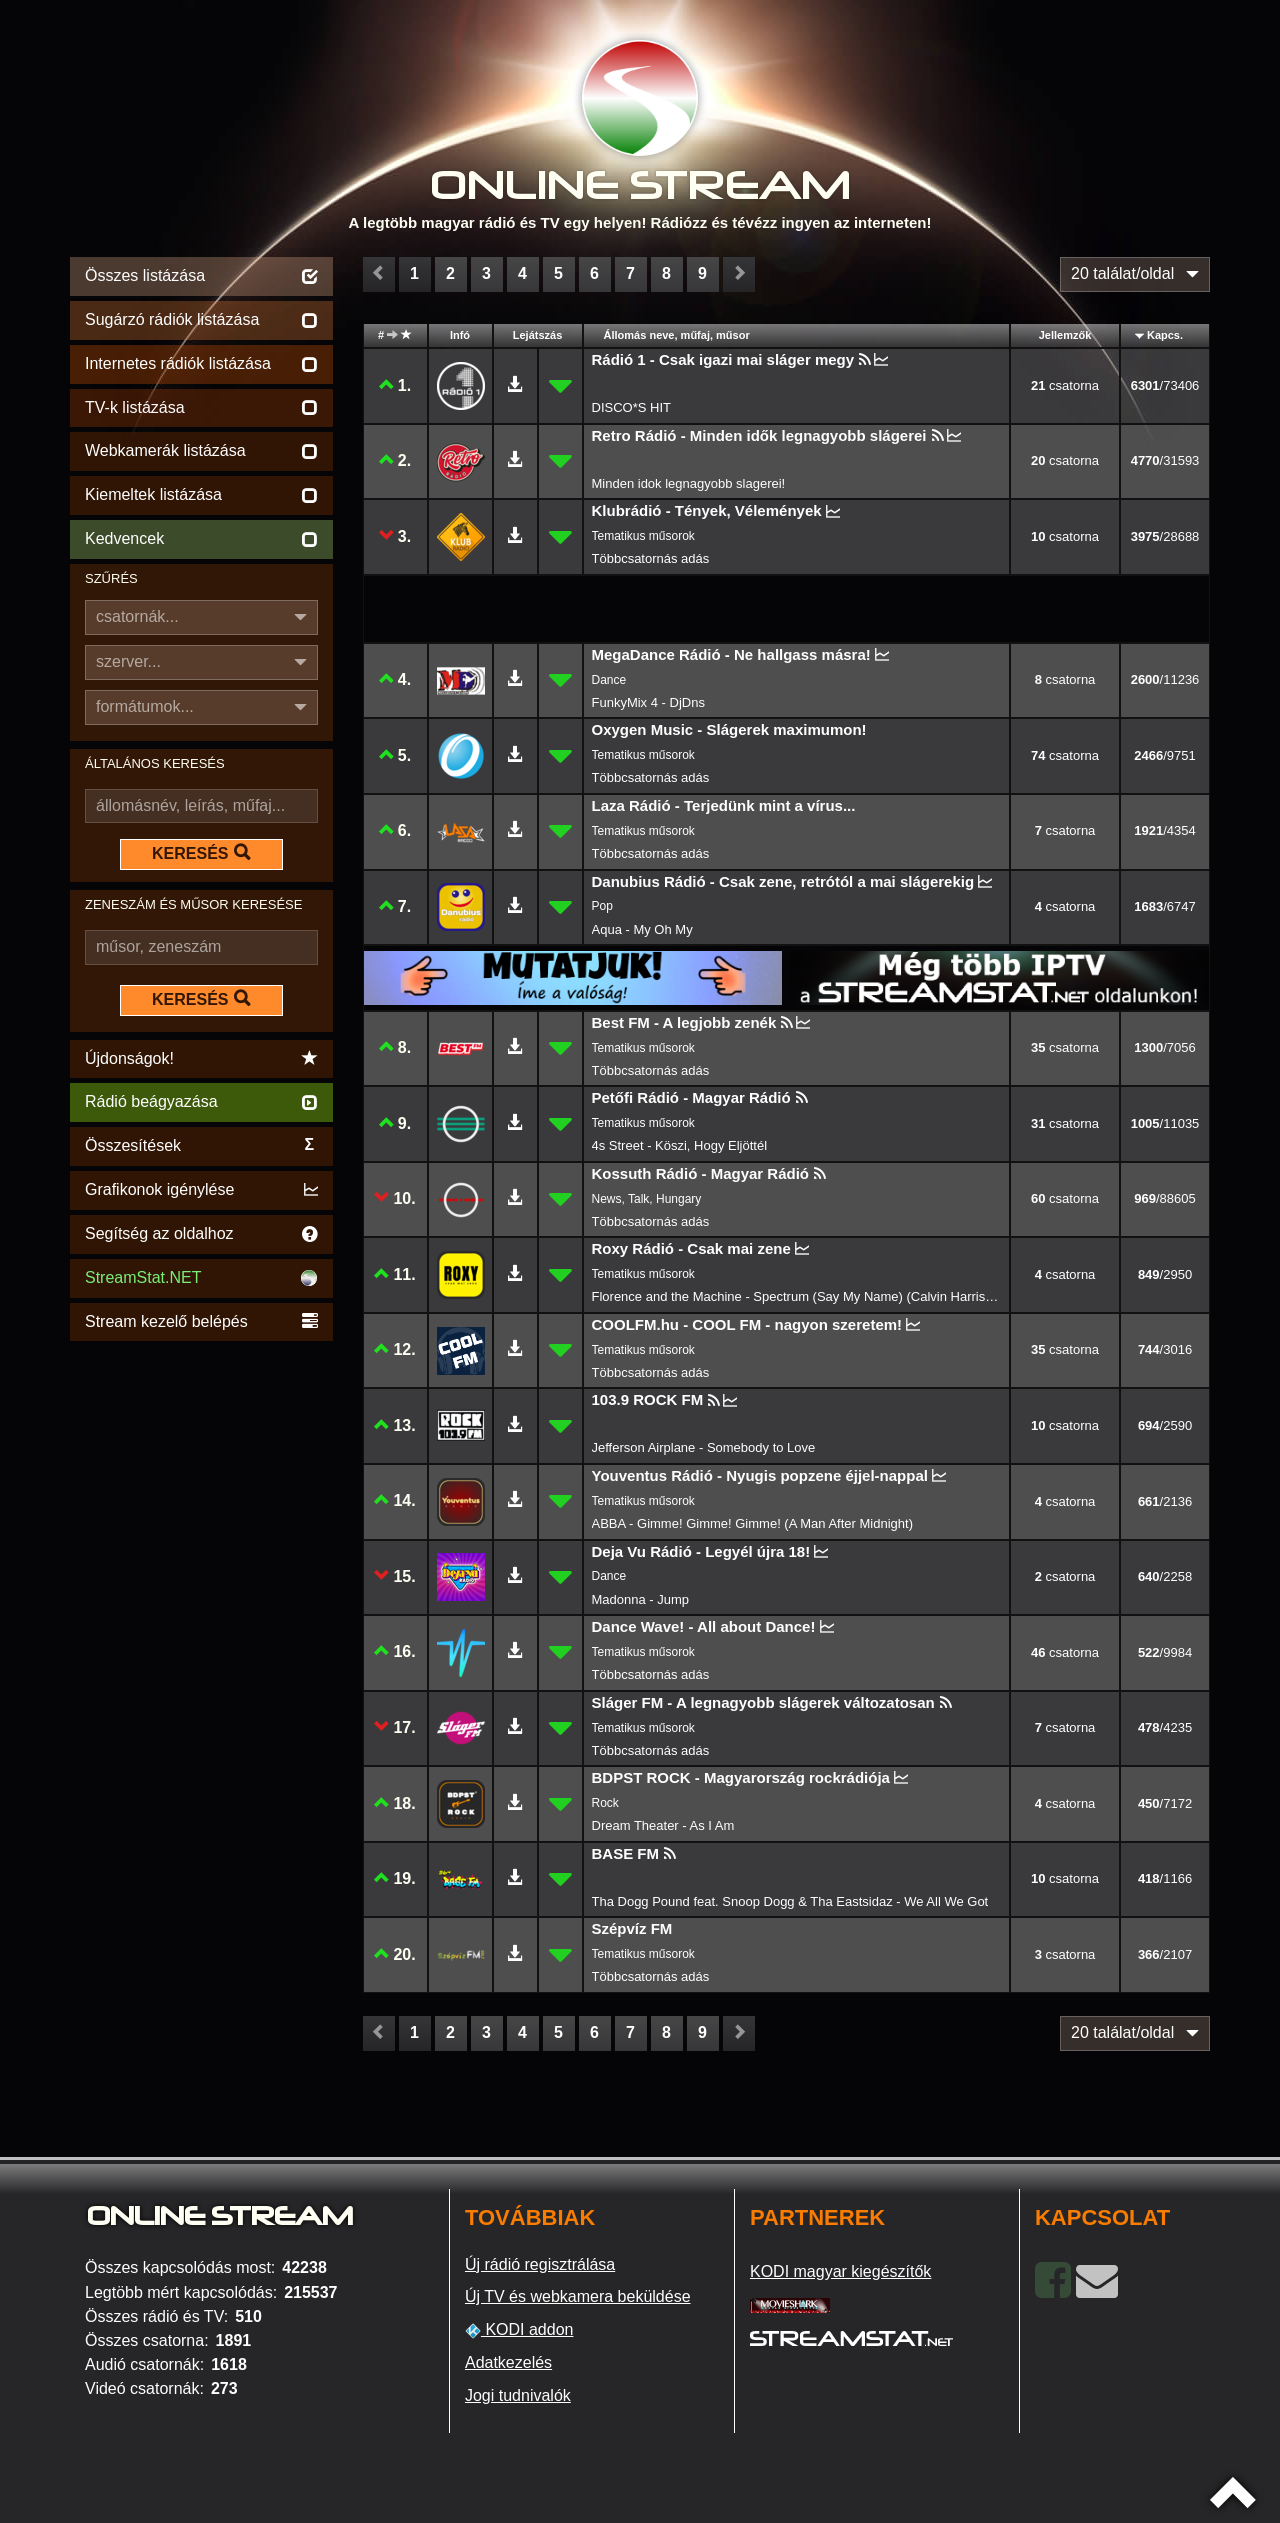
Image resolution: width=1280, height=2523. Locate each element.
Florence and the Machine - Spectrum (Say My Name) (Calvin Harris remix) (797, 1296)
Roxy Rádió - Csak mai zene (691, 1248)
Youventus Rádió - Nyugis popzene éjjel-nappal (760, 1475)
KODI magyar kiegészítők (840, 2271)
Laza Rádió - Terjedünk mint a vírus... (724, 805)
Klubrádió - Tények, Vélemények (707, 510)
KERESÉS (201, 853)
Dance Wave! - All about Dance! (704, 1626)
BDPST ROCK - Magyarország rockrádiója (741, 1777)
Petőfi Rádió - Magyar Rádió (691, 1097)
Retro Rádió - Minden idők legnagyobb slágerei (759, 435)
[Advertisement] (201, 1646)
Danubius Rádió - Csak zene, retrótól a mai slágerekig (783, 881)
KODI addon (519, 2330)
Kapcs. (1165, 335)
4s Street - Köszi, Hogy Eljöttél (680, 1145)
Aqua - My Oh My (642, 929)
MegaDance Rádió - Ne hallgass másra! (731, 654)
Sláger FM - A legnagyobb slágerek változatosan (763, 1702)
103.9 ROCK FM (648, 1399)
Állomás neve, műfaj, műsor (677, 335)
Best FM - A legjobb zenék (684, 1022)
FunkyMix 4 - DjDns (648, 702)
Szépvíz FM (632, 1928)
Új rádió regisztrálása (540, 2264)
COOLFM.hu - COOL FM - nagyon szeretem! (747, 1324)
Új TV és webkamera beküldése (578, 2296)
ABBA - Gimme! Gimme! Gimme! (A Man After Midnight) (752, 1523)
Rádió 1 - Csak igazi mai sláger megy (723, 359)
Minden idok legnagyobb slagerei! (689, 483)
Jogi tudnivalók (518, 2395)
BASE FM (626, 1853)
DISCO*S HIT (631, 407)
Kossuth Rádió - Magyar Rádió (701, 1173)
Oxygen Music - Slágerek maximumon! (729, 729)
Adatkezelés (508, 2362)
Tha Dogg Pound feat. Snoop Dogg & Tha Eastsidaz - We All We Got (790, 1901)
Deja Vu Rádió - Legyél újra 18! (701, 1551)
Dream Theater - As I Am (663, 1825)
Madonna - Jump (641, 1599)
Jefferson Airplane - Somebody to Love (704, 1447)
